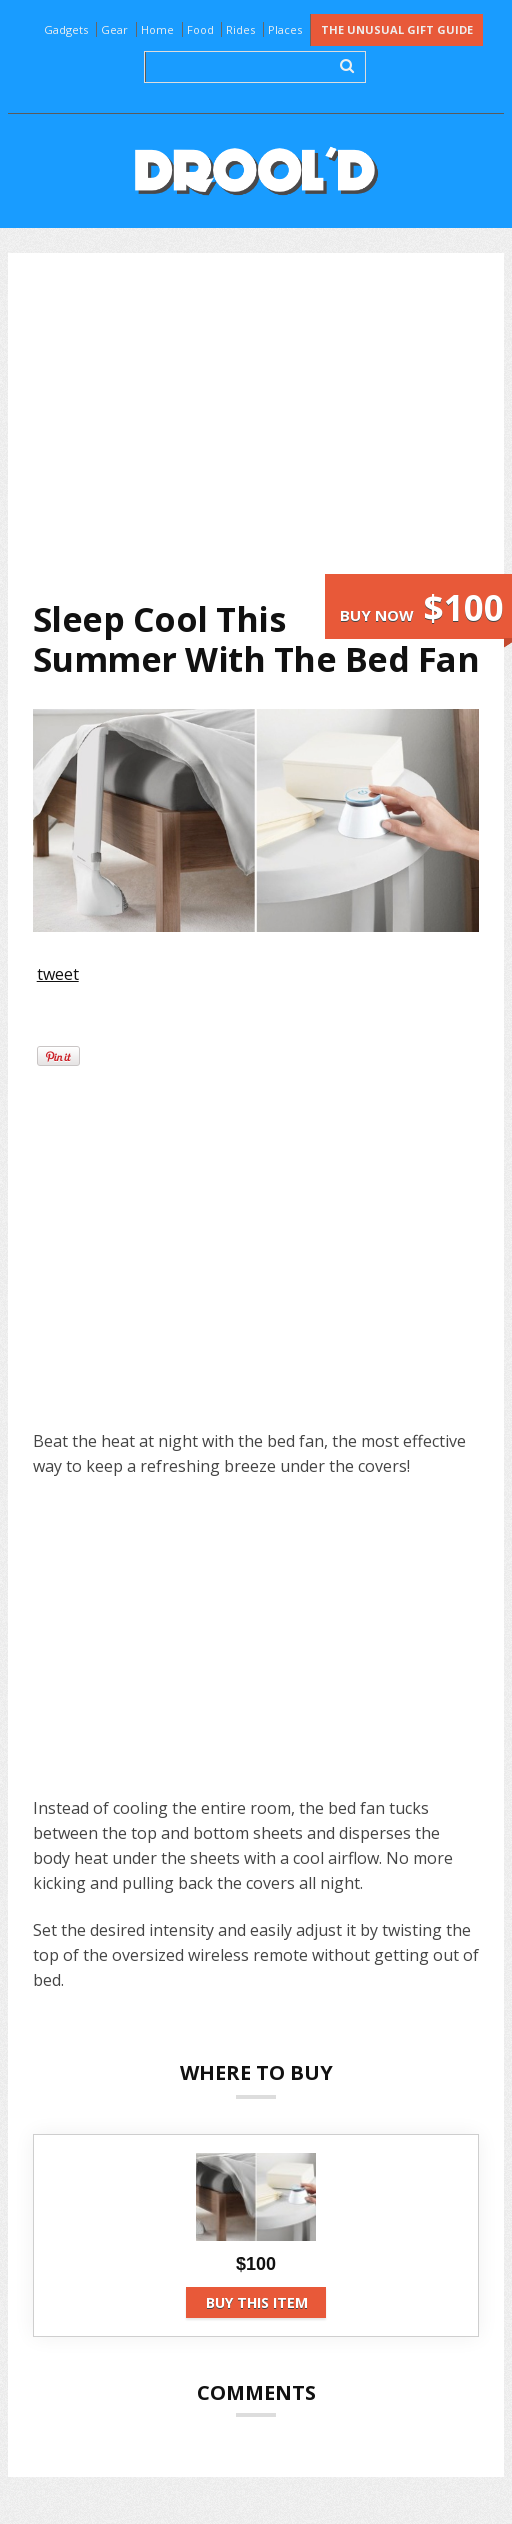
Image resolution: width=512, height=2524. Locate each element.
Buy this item (257, 2302)
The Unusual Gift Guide (397, 29)
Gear (114, 29)
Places (285, 29)
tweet (58, 974)
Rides (240, 29)
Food (200, 29)
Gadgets (66, 29)
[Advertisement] (269, 426)
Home (157, 29)
